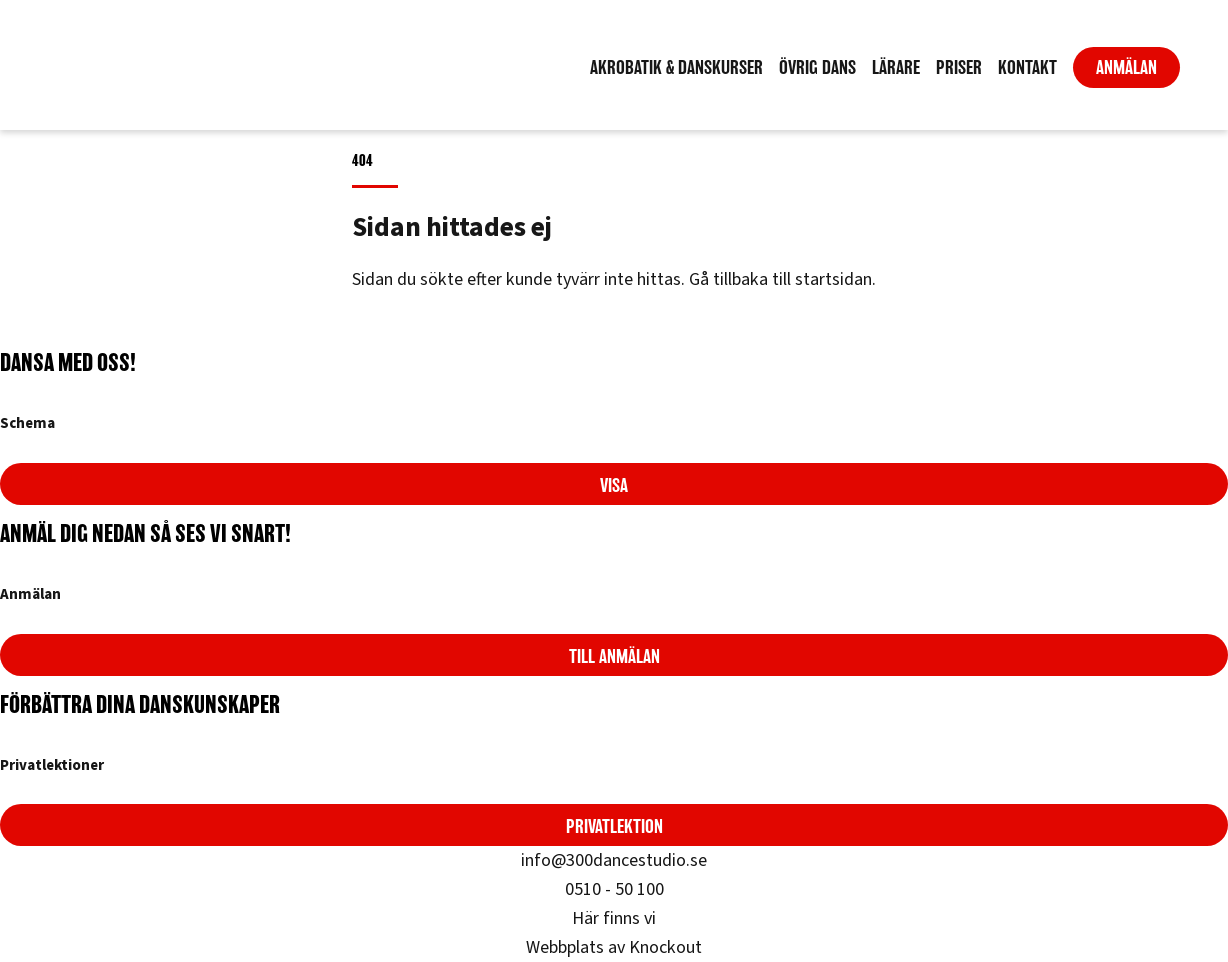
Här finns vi (614, 918)
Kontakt (1027, 67)
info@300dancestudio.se (614, 860)
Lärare (896, 67)
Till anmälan (614, 656)
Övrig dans (817, 67)
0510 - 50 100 (614, 889)
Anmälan (1126, 67)
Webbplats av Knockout (614, 947)
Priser (959, 67)
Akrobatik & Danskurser (676, 67)
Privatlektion (614, 826)
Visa (614, 485)
